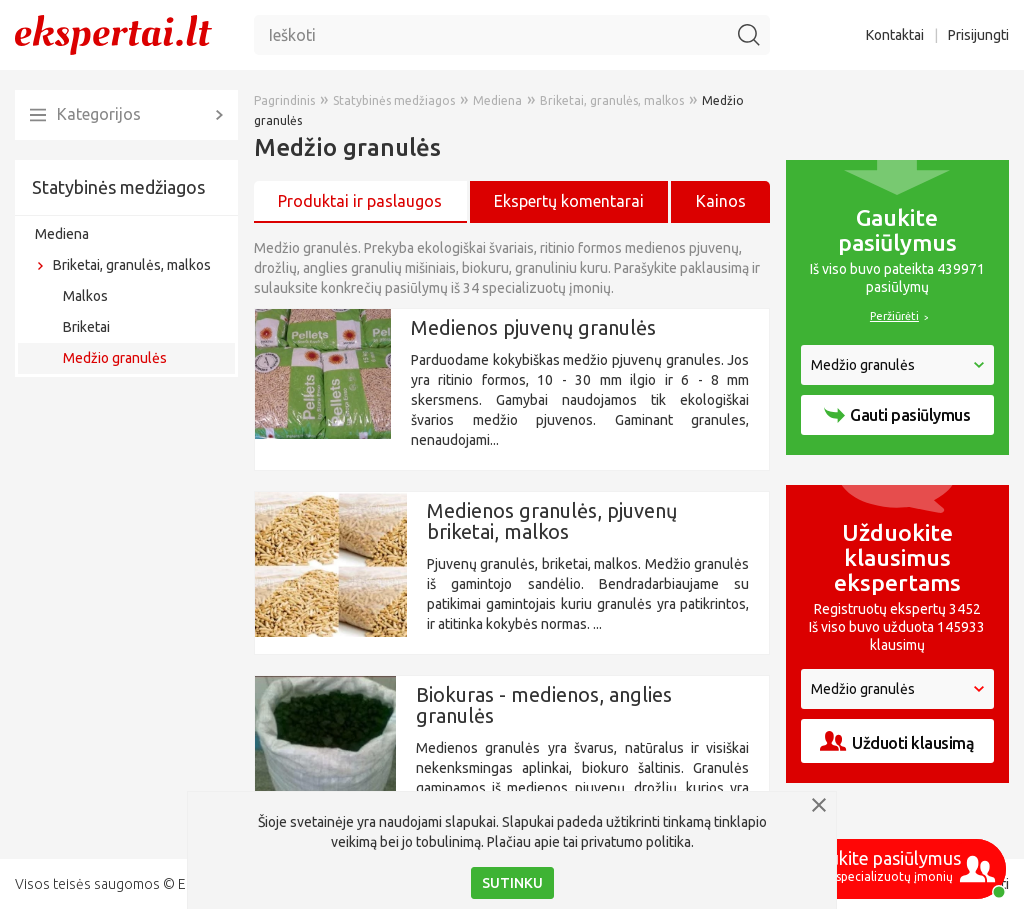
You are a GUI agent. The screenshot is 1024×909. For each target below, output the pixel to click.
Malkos (85, 296)
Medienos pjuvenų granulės (533, 327)
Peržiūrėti (894, 316)
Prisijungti (978, 35)
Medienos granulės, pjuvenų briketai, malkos (552, 521)
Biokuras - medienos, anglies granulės (544, 705)
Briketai (86, 327)
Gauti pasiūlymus (897, 415)
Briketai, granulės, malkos (132, 265)
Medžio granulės (115, 358)
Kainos (721, 201)
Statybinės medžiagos (118, 187)
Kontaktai (895, 35)
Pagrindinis (284, 100)
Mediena (62, 234)
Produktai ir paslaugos (360, 201)
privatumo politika (636, 842)
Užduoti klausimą (897, 741)
